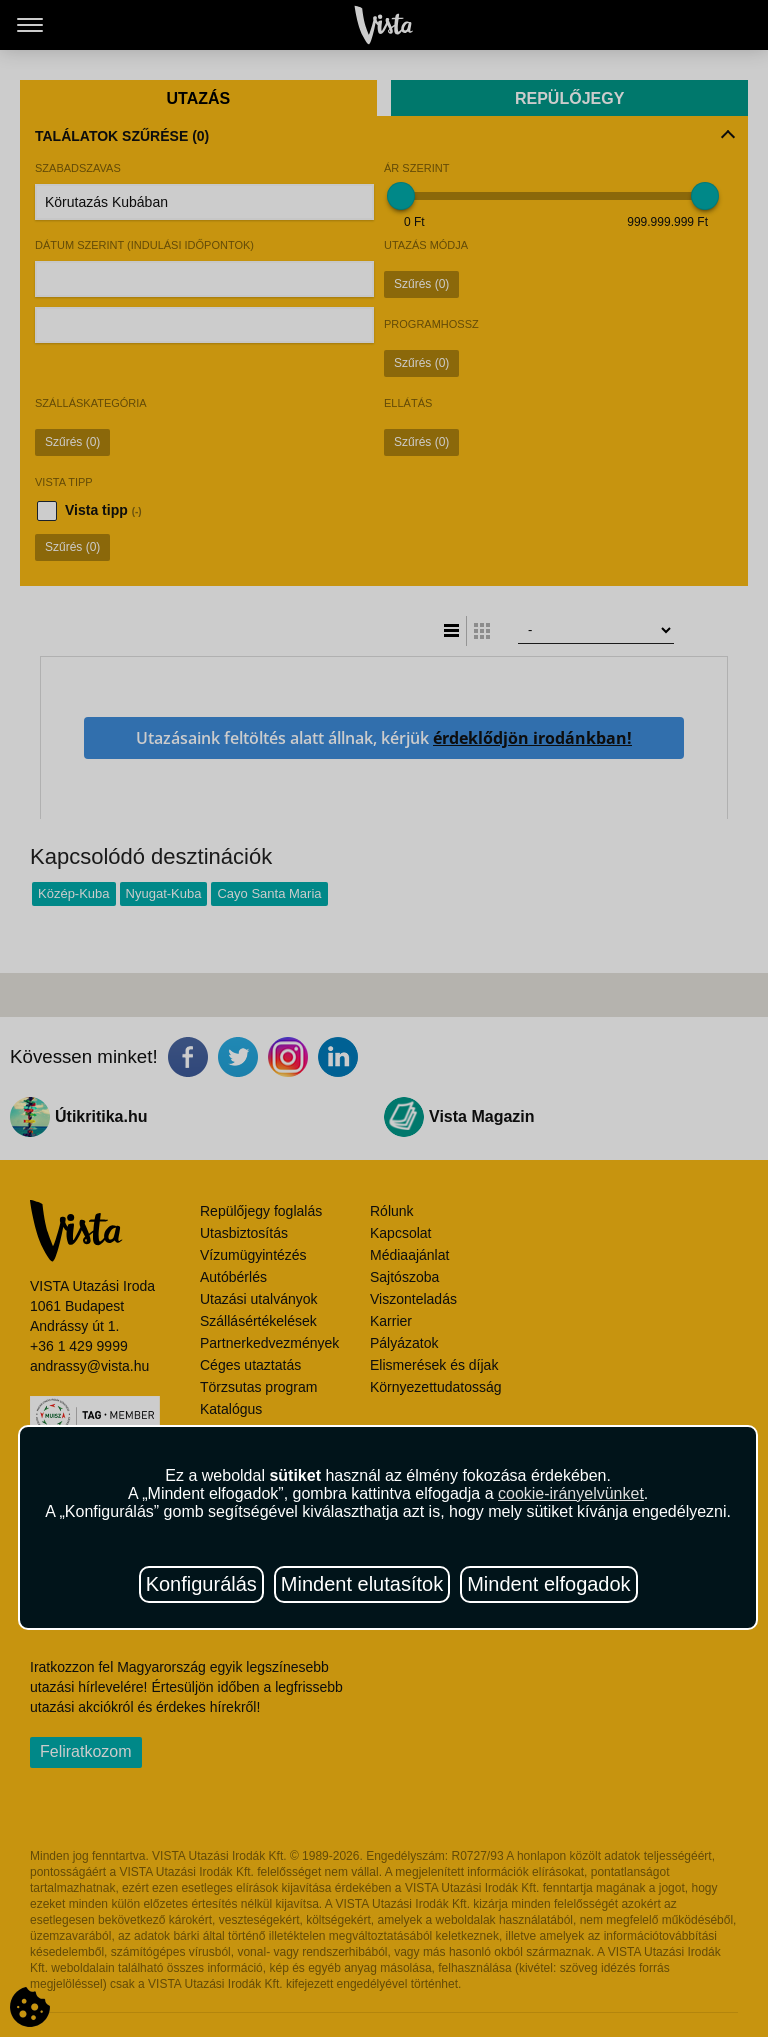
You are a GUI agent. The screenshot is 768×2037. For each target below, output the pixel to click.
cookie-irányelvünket (571, 1493)
